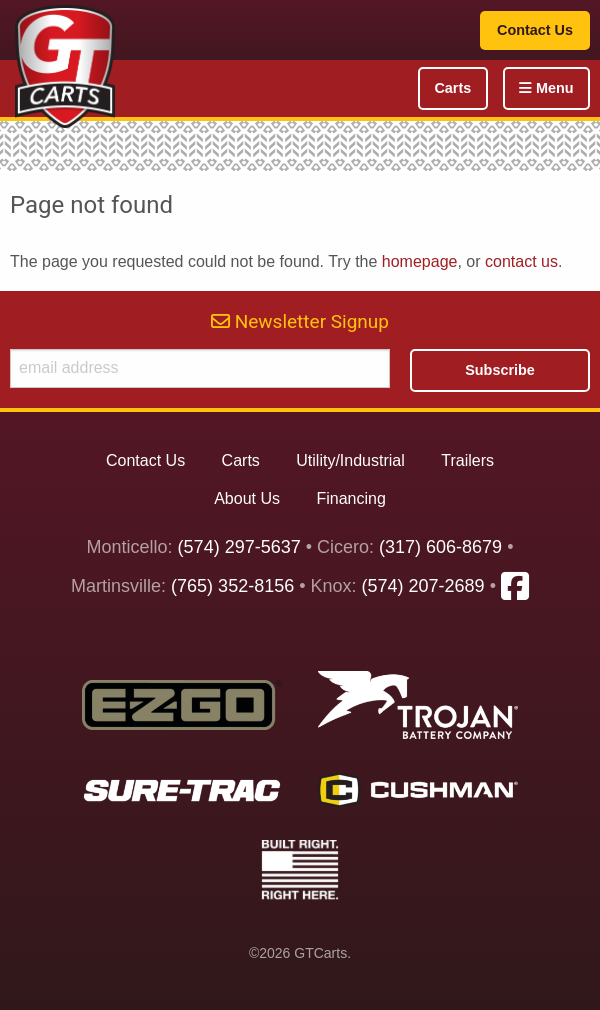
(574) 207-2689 (423, 587)
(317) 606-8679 (440, 547)
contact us (521, 261)
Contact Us (535, 30)
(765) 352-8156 (232, 587)
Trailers (467, 460)
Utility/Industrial (350, 460)
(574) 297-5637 (239, 547)
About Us (247, 498)
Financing (350, 498)
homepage (420, 261)
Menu (546, 88)
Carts (452, 88)
